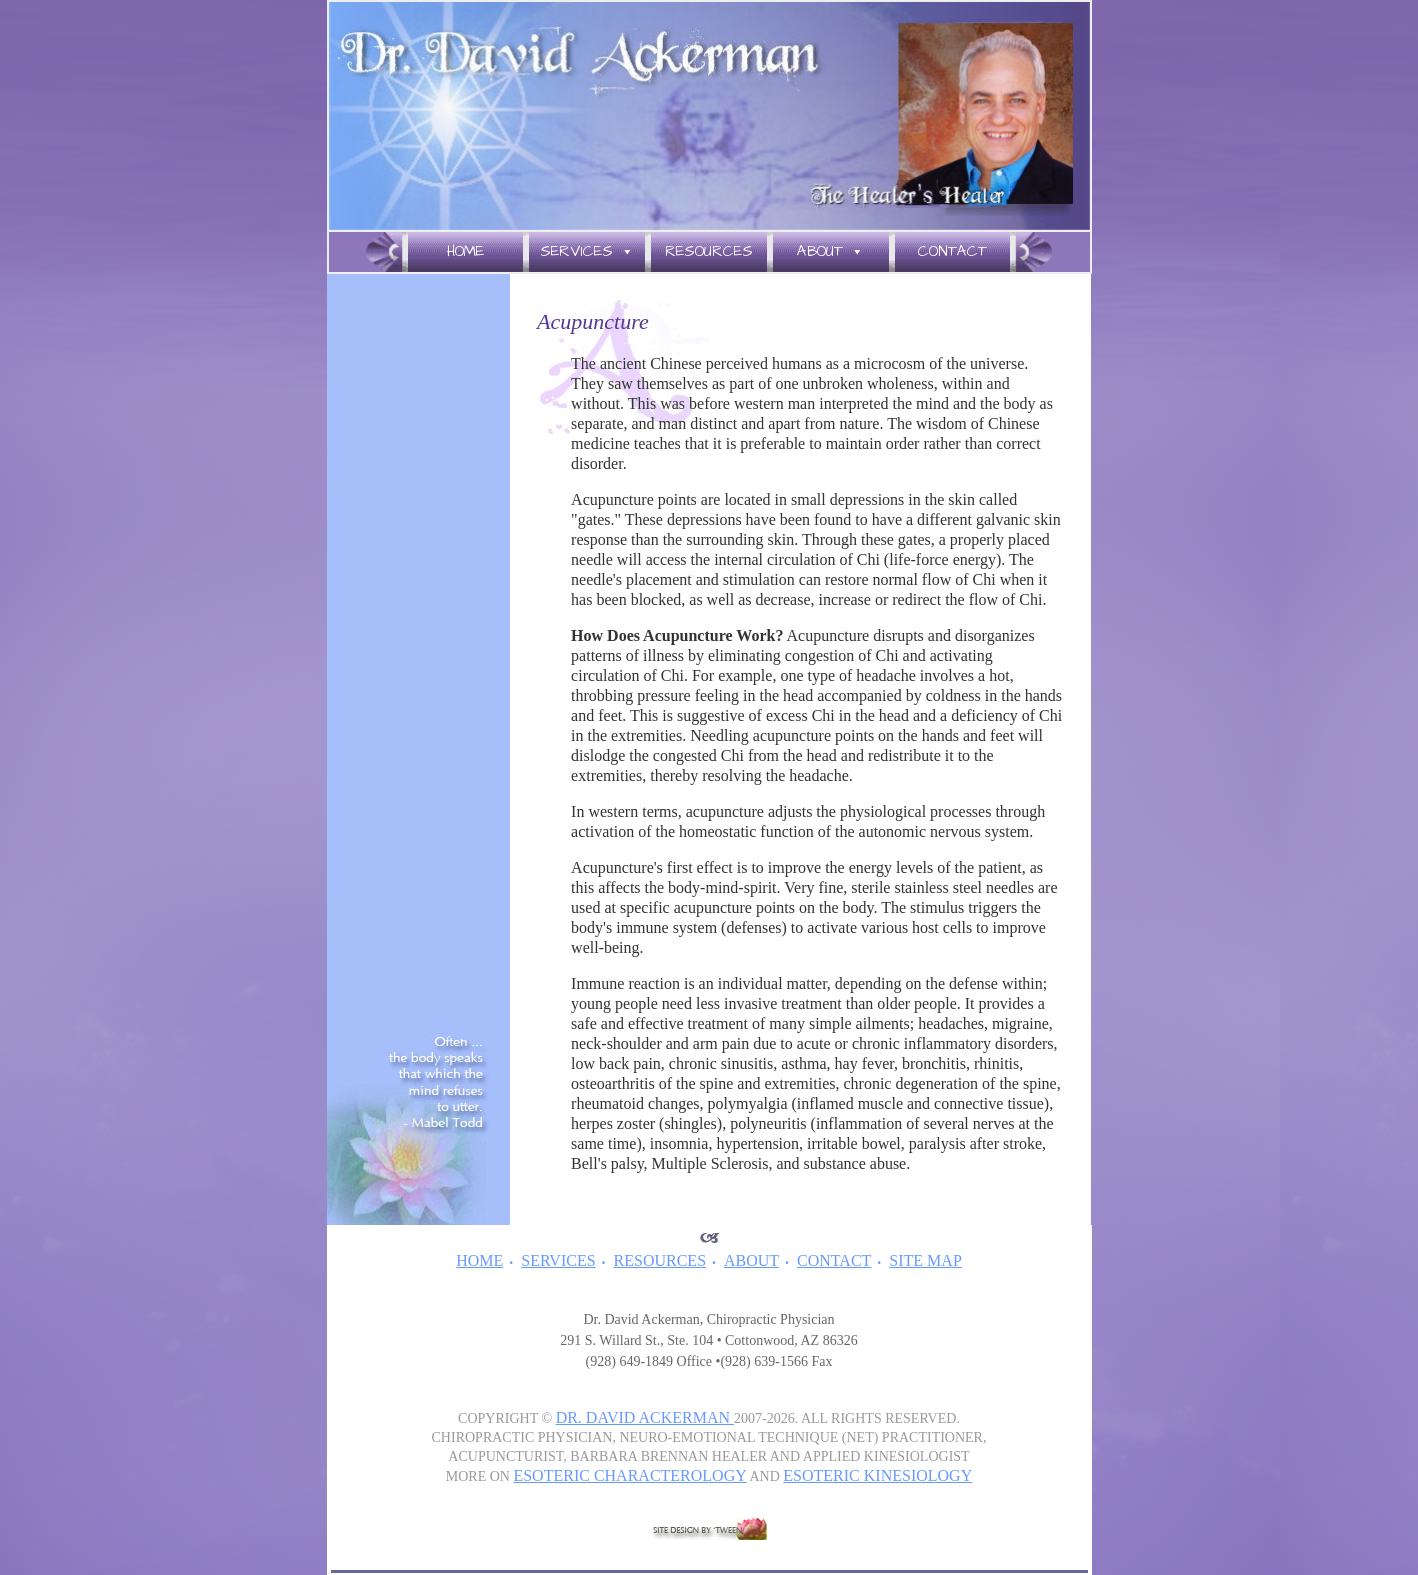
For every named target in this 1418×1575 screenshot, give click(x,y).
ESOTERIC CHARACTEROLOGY (629, 1475)
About (830, 251)
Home (465, 251)
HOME (479, 1260)
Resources (709, 251)
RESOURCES (660, 1260)
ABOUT (751, 1260)
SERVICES (558, 1260)
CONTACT (834, 1260)
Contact (952, 251)
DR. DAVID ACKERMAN (645, 1417)
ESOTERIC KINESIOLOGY (877, 1475)
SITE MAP (925, 1260)
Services (587, 251)
